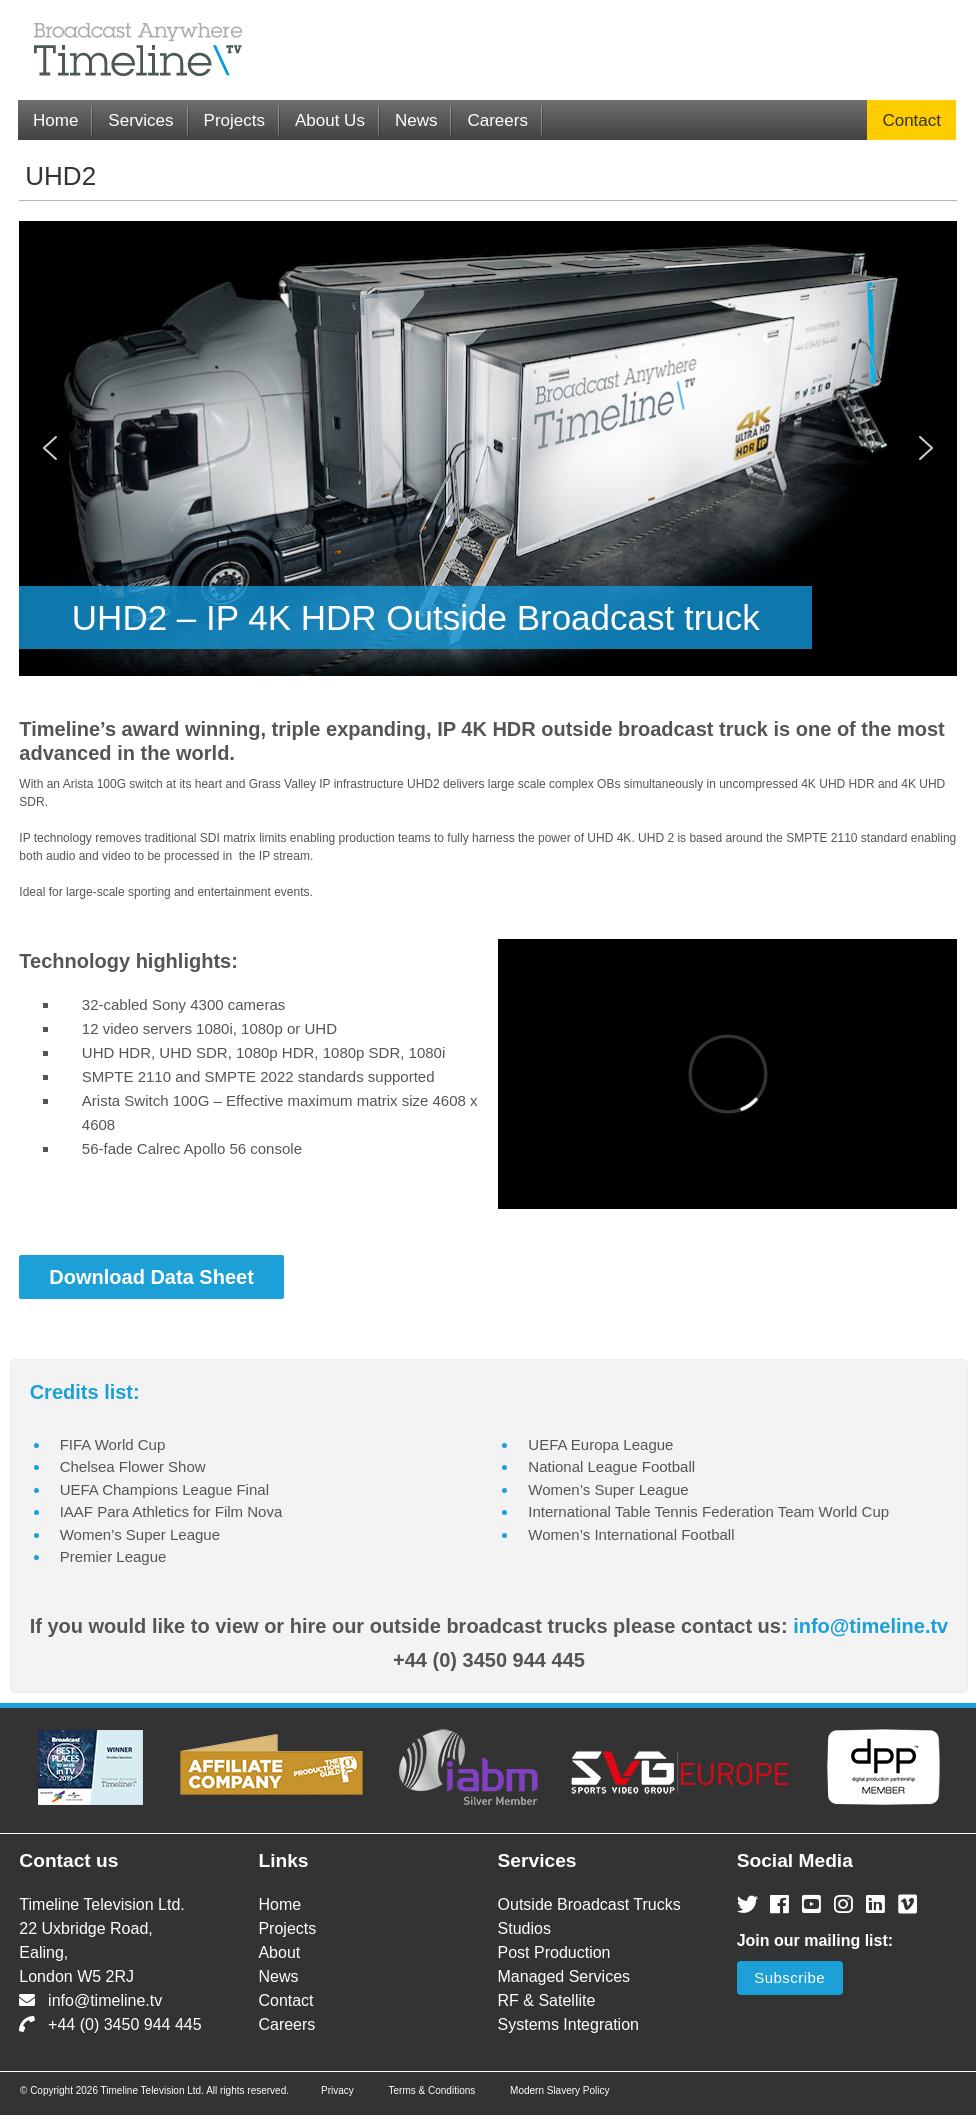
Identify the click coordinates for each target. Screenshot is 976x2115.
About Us (330, 120)
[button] (50, 448)
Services (140, 120)
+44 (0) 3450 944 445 (110, 2024)
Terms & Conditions (432, 2090)
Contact (911, 120)
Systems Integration (568, 2024)
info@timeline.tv (870, 1626)
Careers (497, 120)
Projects (234, 120)
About (279, 1952)
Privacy (337, 2090)
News (416, 120)
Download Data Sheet (151, 1277)
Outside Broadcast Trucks (589, 1904)
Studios (524, 1928)
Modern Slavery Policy (559, 2090)
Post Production (554, 1952)
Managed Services (564, 1976)
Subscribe (789, 1977)
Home (55, 120)
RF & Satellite (547, 2000)
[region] (487, 449)
